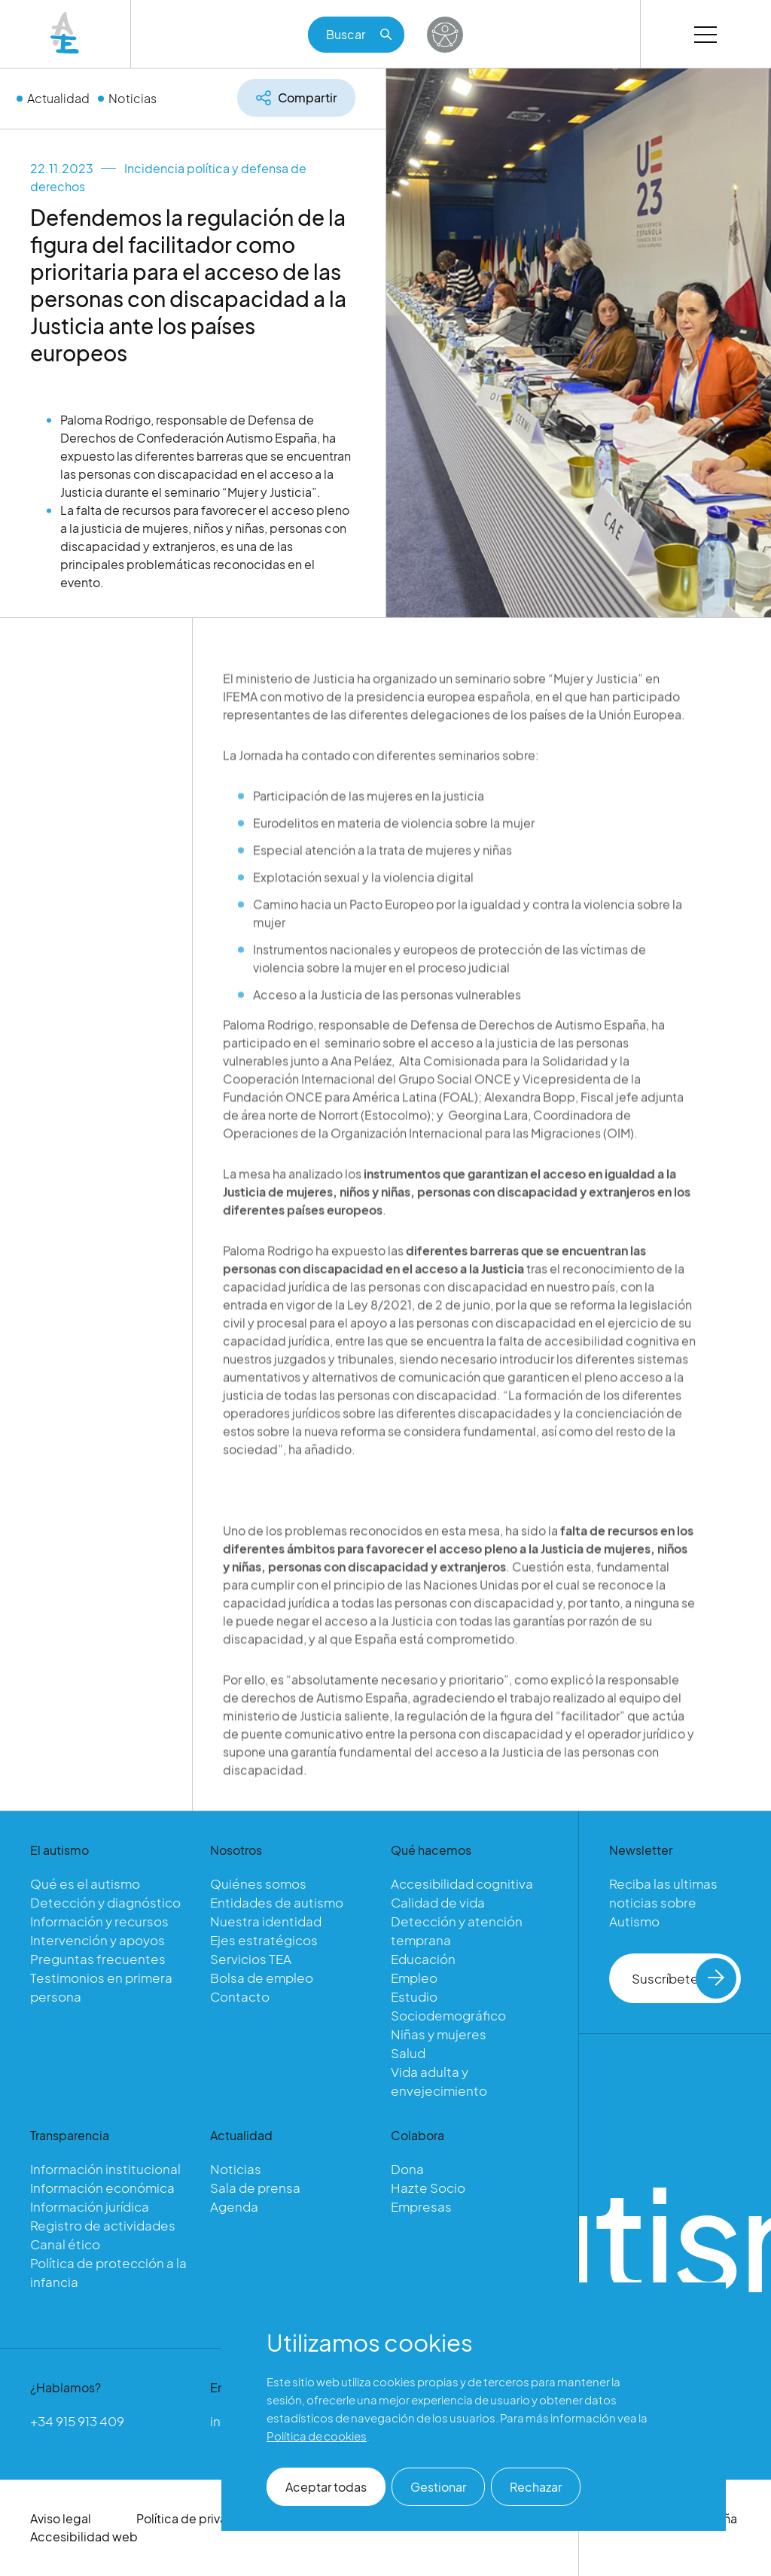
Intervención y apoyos (97, 1940)
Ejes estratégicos (264, 1940)
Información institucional (105, 2168)
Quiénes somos (258, 1883)
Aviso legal (60, 2518)
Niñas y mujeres (438, 2034)
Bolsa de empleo (261, 1977)
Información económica (102, 2187)
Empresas (421, 2206)
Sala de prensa (255, 2187)
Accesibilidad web (84, 2536)
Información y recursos (99, 1921)
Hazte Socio (428, 2187)
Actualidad (58, 97)
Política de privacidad (198, 2518)
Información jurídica (89, 2206)
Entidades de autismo (276, 1902)
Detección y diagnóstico (105, 1902)
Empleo (414, 1977)
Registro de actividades (102, 2225)
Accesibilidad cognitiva (462, 1883)
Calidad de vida (438, 1902)
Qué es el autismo (85, 1883)
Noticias (132, 97)
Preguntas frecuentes (98, 1958)
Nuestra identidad (266, 1921)
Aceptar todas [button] (326, 2487)
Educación (423, 1958)
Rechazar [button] (536, 2487)
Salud (408, 2053)
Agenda (234, 2206)
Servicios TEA (250, 1958)
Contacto (240, 1996)
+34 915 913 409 (77, 2421)
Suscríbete (684, 1978)
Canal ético (65, 2244)
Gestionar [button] (438, 2487)
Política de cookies (317, 2435)
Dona (407, 2168)
